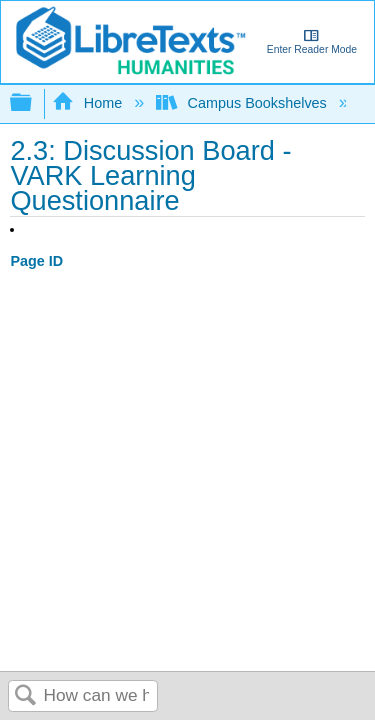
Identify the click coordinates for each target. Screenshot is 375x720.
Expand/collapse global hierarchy (34, 103)
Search (26, 696)
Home (89, 103)
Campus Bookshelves (243, 103)
